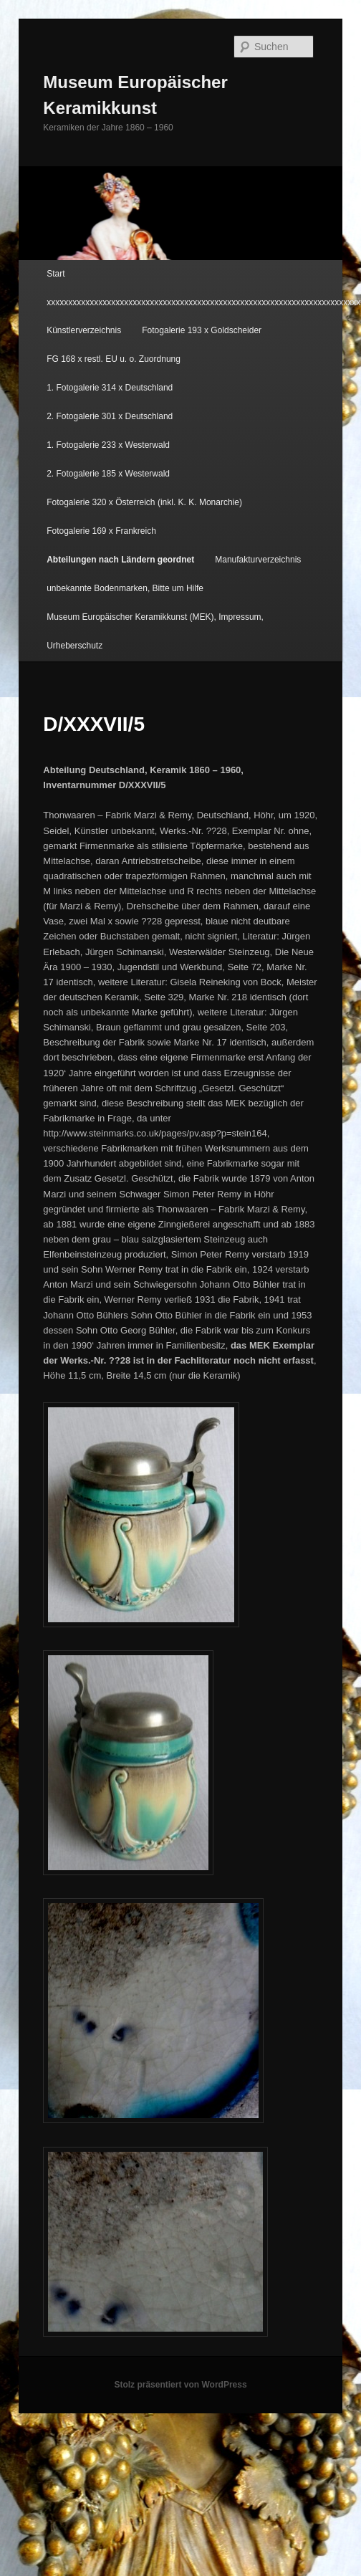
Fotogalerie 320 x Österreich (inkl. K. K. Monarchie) (144, 502)
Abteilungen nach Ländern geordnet (120, 560)
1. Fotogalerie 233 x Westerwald (108, 445)
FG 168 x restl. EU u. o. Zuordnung (113, 359)
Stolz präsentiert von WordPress (180, 2385)
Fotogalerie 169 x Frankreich (101, 531)
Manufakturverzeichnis (258, 560)
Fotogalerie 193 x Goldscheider (201, 330)
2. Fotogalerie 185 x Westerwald (108, 474)
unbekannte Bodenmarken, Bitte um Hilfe (125, 588)
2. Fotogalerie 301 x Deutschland (110, 416)
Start (55, 274)
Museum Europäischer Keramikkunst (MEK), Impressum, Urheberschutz (155, 631)
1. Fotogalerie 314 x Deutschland (110, 388)
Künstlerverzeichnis (84, 330)
